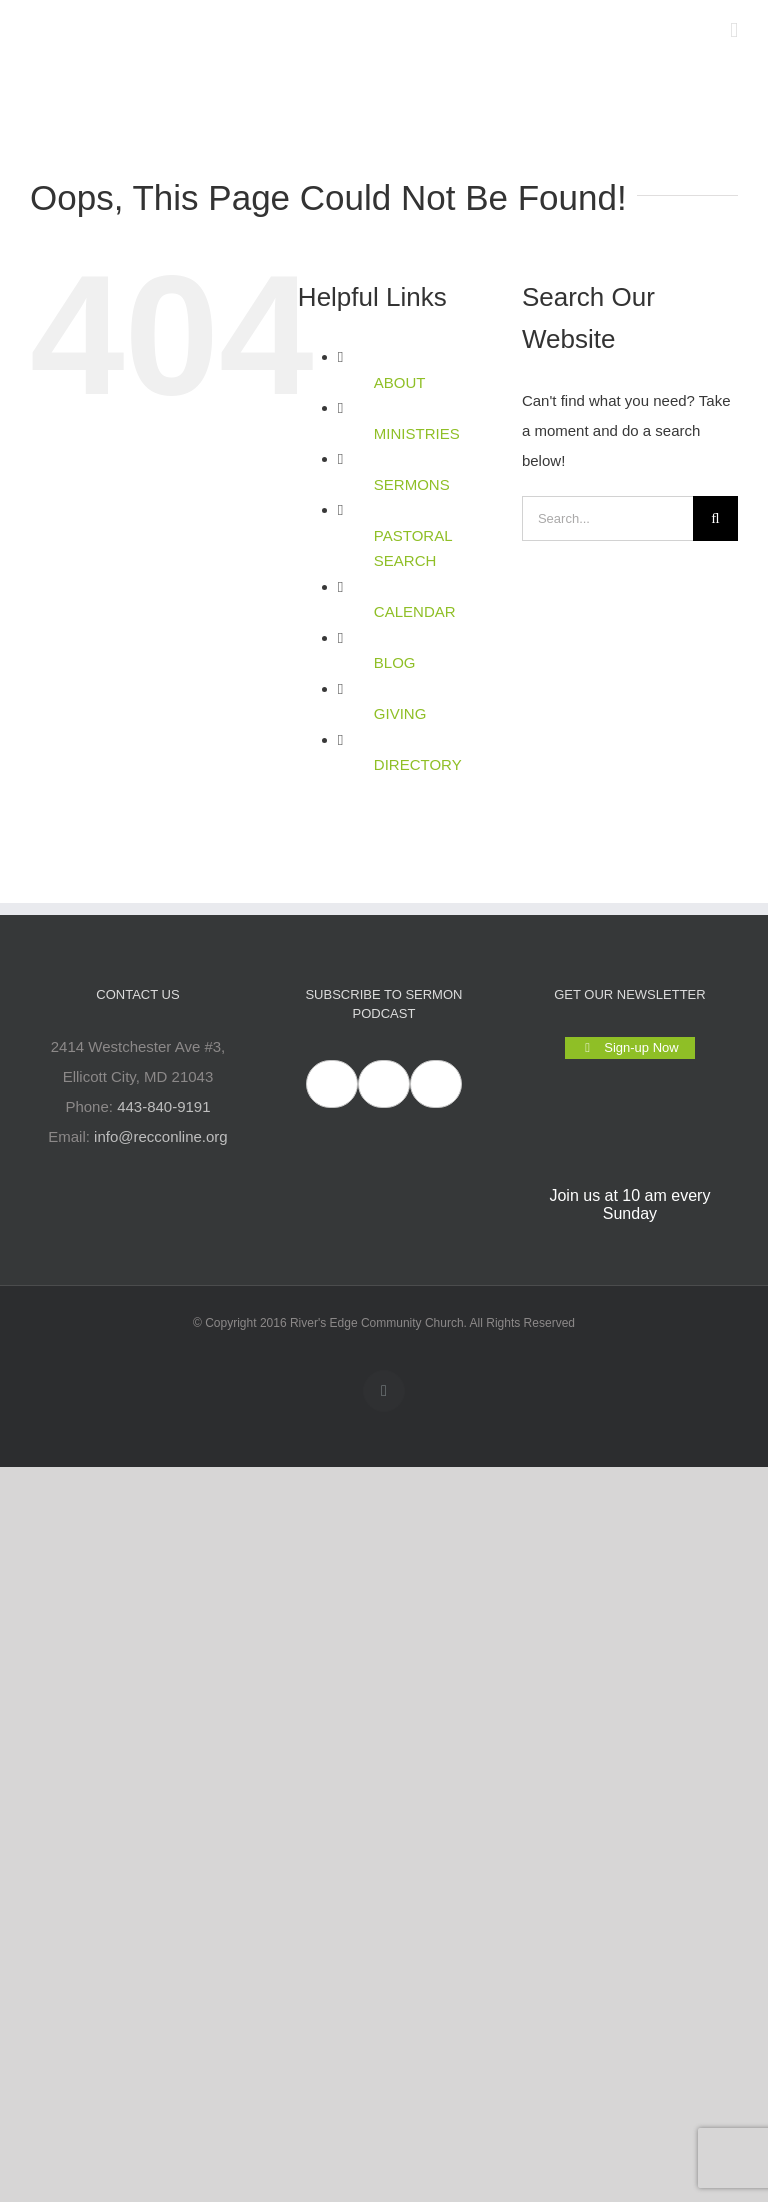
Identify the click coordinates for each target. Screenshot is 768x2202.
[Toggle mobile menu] (734, 30)
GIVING (400, 713)
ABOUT (400, 382)
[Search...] (607, 518)
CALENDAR (415, 611)
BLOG (395, 662)
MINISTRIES (417, 433)
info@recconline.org (161, 1136)
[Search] (715, 518)
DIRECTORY (418, 764)
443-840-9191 (163, 1106)
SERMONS (412, 484)
